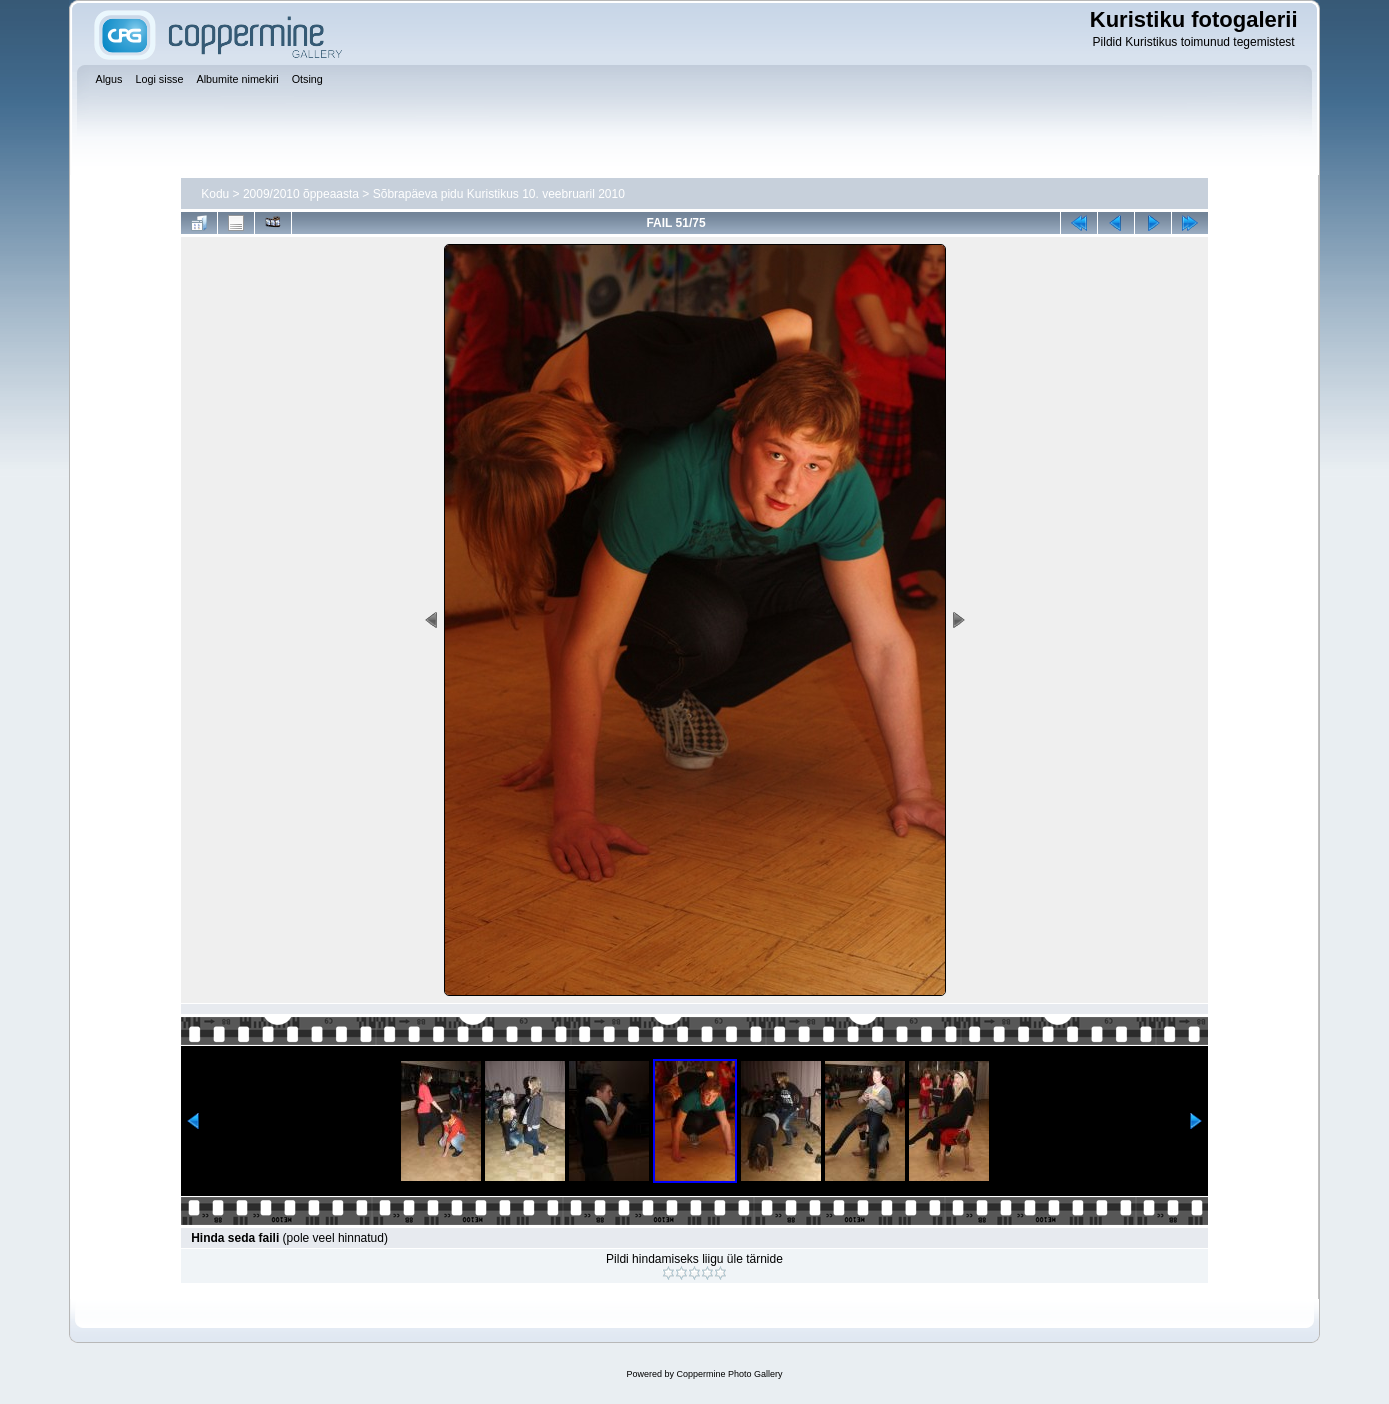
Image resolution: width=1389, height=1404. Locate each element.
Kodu (215, 194)
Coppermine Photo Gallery (729, 1374)
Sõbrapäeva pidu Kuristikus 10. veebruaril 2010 (499, 194)
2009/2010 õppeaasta (301, 194)
